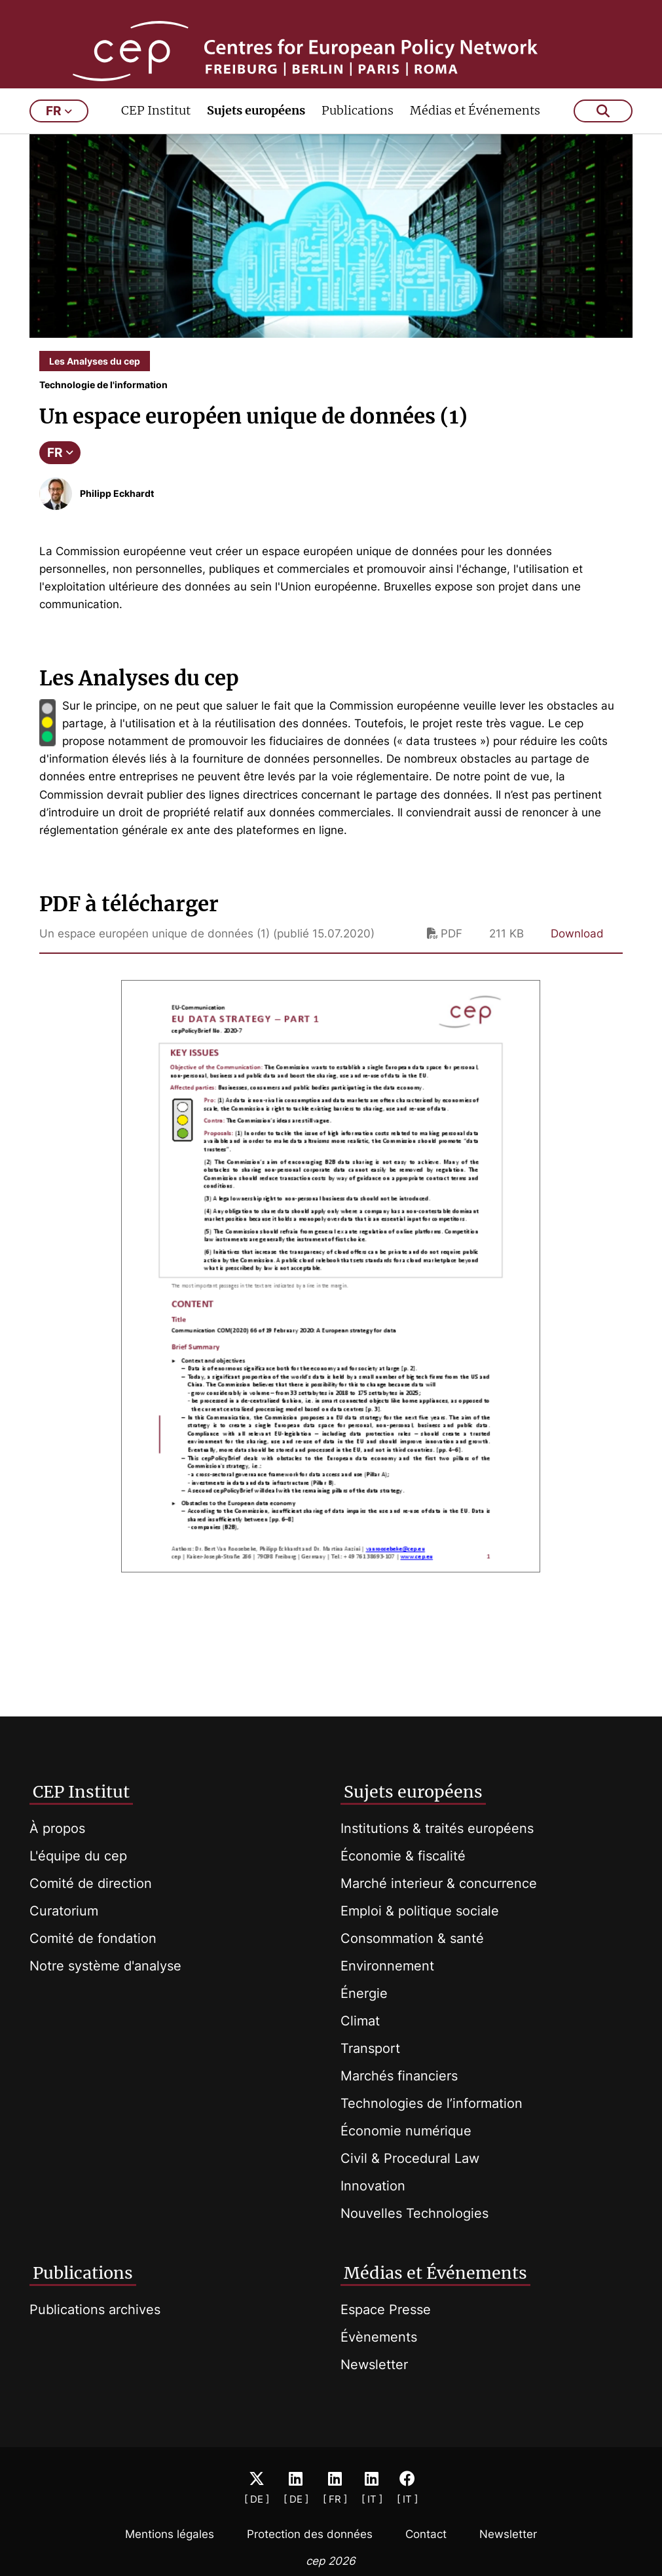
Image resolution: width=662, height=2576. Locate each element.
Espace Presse (385, 2309)
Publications (358, 148)
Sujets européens (256, 148)
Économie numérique (405, 2131)
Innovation (372, 2186)
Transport (370, 2048)
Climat (360, 2021)
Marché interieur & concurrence (438, 1883)
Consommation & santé (412, 1938)
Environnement (387, 1966)
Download (577, 971)
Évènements (378, 2337)
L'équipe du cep (78, 1856)
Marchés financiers (399, 2076)
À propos (57, 1828)
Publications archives (94, 2309)
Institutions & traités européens (437, 1828)
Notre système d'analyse (105, 1966)
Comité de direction (90, 1883)
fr (59, 148)
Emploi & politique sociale (419, 1911)
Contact (426, 2534)
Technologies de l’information (431, 2103)
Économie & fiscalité (403, 1856)
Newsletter (374, 2364)
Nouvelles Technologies (414, 2213)
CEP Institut (156, 148)
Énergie (364, 1993)
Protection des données (310, 2534)
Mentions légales (169, 2534)
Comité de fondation (92, 1938)
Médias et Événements (475, 148)
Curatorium (63, 1911)
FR (60, 490)
